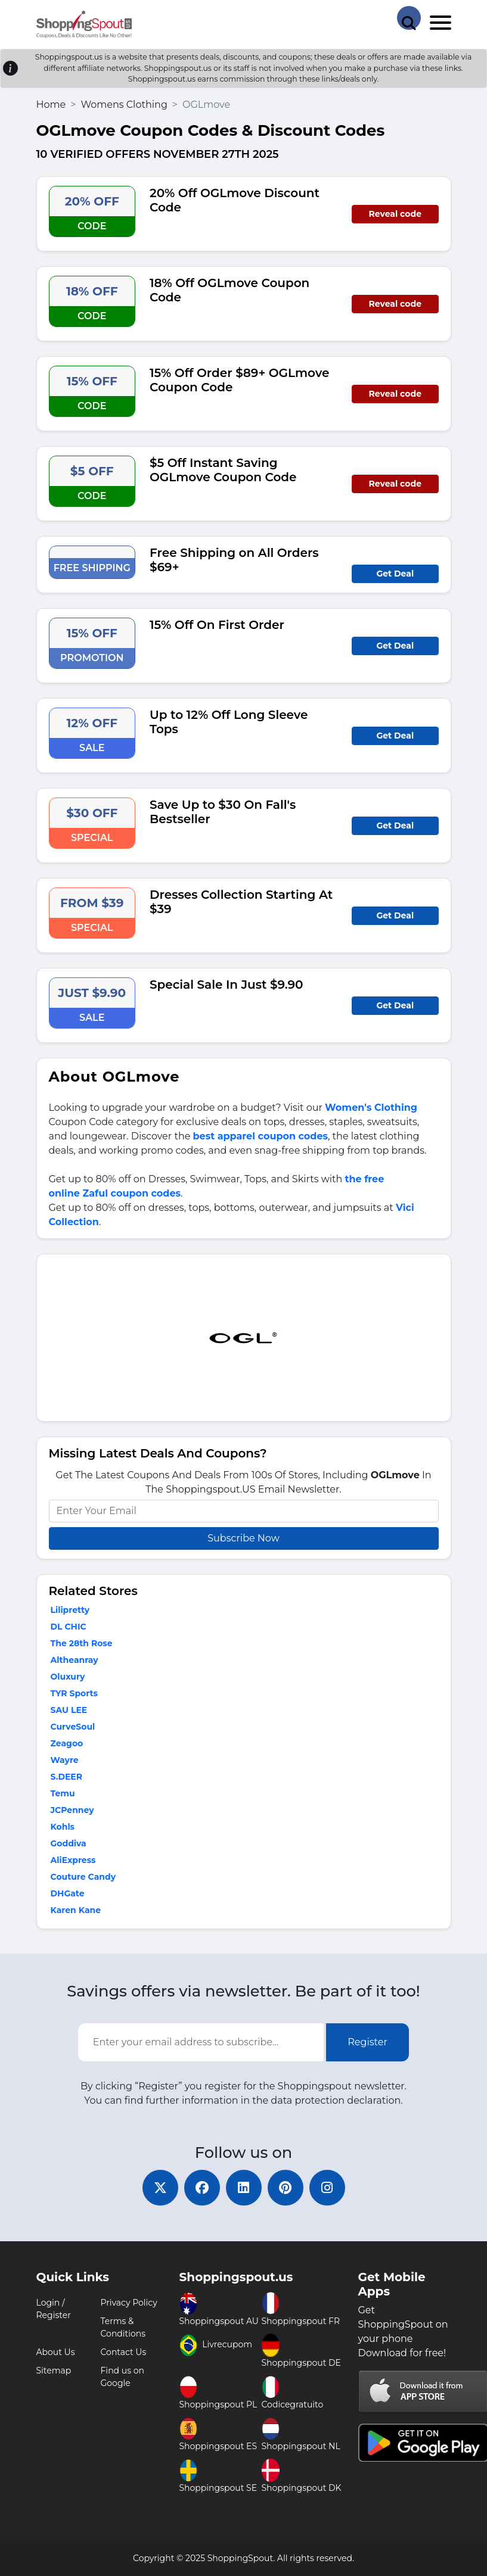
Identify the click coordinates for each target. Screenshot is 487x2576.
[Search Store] (409, 18)
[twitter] (160, 2188)
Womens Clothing (123, 104)
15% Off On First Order (217, 625)
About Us (55, 2352)
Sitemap (54, 2370)
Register (367, 2042)
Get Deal (395, 573)
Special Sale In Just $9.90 (226, 984)
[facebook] (202, 2188)
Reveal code (395, 213)
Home (51, 104)
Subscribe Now (243, 1538)
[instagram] (327, 2188)
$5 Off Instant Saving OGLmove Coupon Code (223, 470)
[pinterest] (285, 2188)
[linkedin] (244, 2188)
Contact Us (124, 2352)
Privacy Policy (129, 2302)
